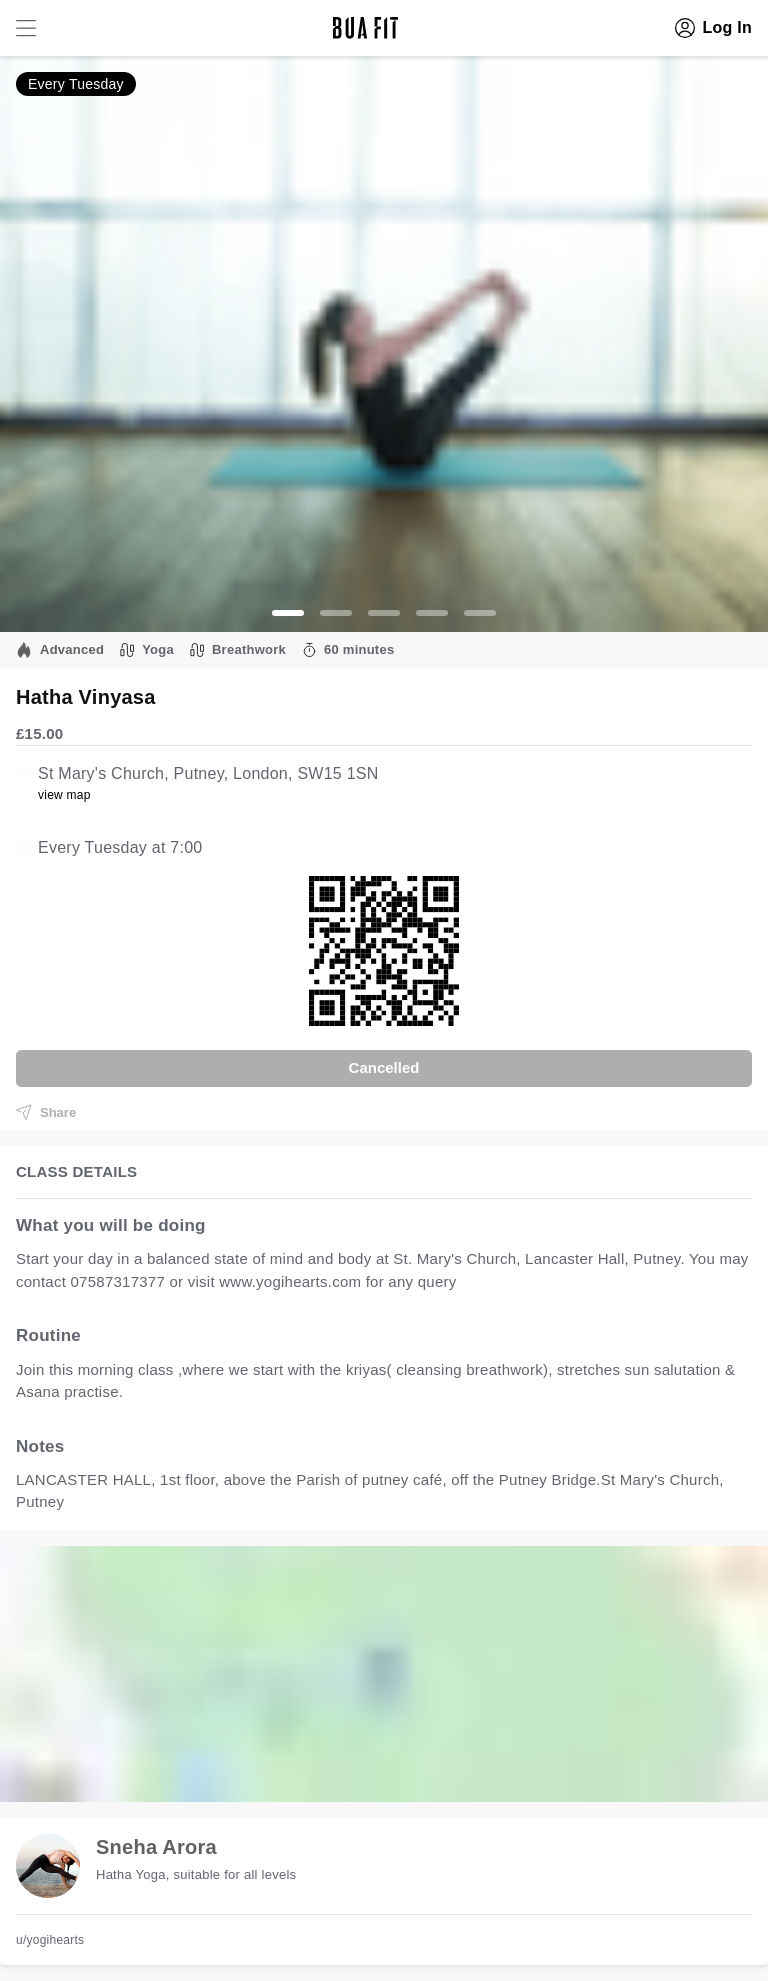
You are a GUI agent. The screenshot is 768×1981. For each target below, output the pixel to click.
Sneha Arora (156, 1847)
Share (46, 1112)
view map (64, 795)
